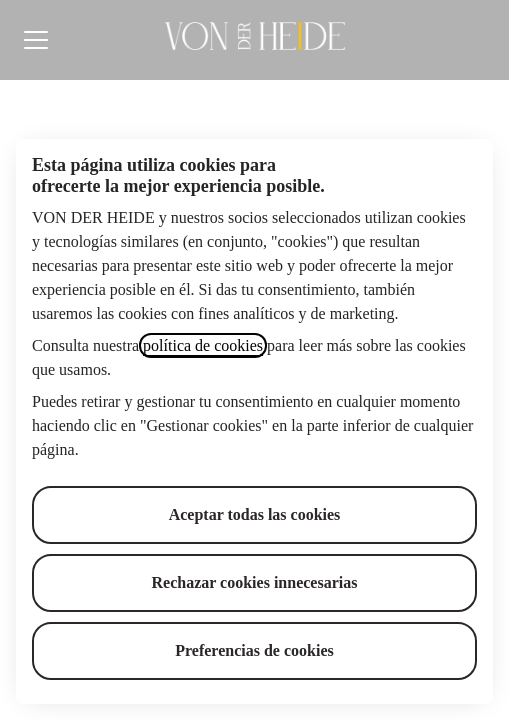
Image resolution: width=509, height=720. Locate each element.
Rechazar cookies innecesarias (255, 582)
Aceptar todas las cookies (255, 514)
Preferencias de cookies (254, 650)
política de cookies (203, 345)
